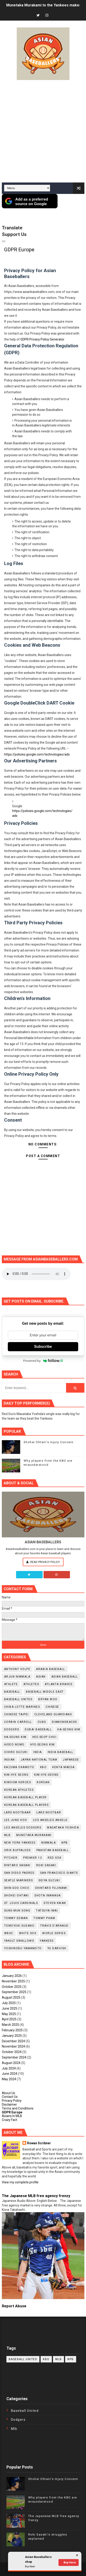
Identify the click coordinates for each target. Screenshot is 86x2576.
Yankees (47, 1940)
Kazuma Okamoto (19, 1767)
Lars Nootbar (48, 1812)
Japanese (71, 1759)
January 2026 (12, 1976)
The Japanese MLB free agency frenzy (36, 2196)
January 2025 (12, 2035)
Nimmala (48, 1842)
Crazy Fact (9, 2120)
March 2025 (10, 2024)
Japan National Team (39, 1759)
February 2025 (12, 2030)
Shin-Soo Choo (17, 1888)
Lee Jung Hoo (15, 1820)
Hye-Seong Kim (42, 1744)
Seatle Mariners (18, 1880)
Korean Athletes (19, 1789)
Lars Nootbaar (17, 1812)
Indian (9, 1759)
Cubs (42, 1722)
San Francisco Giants (59, 1872)
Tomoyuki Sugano (19, 1925)
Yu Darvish (56, 1948)
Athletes (31, 1684)
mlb (7, 1835)
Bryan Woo (48, 1699)
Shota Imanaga (47, 1895)
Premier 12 (32, 1857)
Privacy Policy (12, 2100)
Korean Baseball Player (25, 1797)
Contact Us (10, 2097)
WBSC (8, 1933)
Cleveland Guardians (53, 1714)
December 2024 (13, 2041)
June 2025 (9, 2008)
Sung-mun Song (17, 1910)
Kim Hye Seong (16, 1774)
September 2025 (14, 1992)
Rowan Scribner (39, 2143)
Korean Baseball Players (26, 1805)
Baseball (12, 1691)
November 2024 (13, 2046)
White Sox (28, 1933)
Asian (41, 1676)
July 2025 (9, 2003)
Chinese (52, 1706)
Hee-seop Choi (44, 1737)
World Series (54, 1933)
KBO (43, 1767)
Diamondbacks (64, 1722)
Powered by (43, 1360)
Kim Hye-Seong (46, 1774)
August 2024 (11, 2063)
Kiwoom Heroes (17, 1782)
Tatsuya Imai (47, 1910)
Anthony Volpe (17, 1669)
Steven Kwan (55, 1903)
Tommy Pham (44, 1918)
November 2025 (13, 1981)
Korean (43, 1782)
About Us (8, 2093)
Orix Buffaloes (17, 1850)
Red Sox (55, 1857)
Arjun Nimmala (17, 1676)
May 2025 (9, 2014)
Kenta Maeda (63, 1767)
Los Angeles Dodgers (23, 1827)
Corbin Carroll (18, 1722)
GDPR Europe (12, 2112)
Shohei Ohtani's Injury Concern (49, 1442)
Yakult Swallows (19, 1940)
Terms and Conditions (17, 2108)
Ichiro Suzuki (16, 1752)
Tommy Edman (16, 1918)
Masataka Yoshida (63, 1827)
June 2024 (9, 2073)
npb (64, 1842)
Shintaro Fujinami (51, 1888)
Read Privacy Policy (43, 1562)
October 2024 (12, 2052)
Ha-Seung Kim (15, 1737)
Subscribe (43, 1346)
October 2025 (12, 1987)
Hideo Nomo (14, 1744)
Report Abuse (14, 2306)
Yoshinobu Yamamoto (23, 1948)
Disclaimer (9, 2104)
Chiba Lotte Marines (22, 1706)
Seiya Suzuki (49, 1880)
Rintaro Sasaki (17, 1865)
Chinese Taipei (16, 1714)
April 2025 (9, 2019)
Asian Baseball (64, 1676)
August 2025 (11, 1997)
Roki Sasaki (46, 1865)
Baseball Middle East (45, 1691)
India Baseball (60, 1752)
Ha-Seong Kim (68, 1729)
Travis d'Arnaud (54, 1925)
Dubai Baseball (38, 1729)
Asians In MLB (12, 2116)
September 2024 (14, 2057)
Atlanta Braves (58, 1684)
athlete (11, 1684)
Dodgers (11, 1729)
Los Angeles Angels (50, 1820)
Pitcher (11, 1857)
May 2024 (9, 2079)
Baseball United (18, 1699)
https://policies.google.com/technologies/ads (37, 754)
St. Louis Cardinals (21, 1903)
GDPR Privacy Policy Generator (42, 339)
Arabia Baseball (50, 1669)
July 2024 (9, 2068)
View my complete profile (20, 2182)
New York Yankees (20, 1842)
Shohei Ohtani (16, 1895)
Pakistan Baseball (52, 1850)
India (37, 1752)
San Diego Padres (19, 1872)
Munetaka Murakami (34, 1835)
